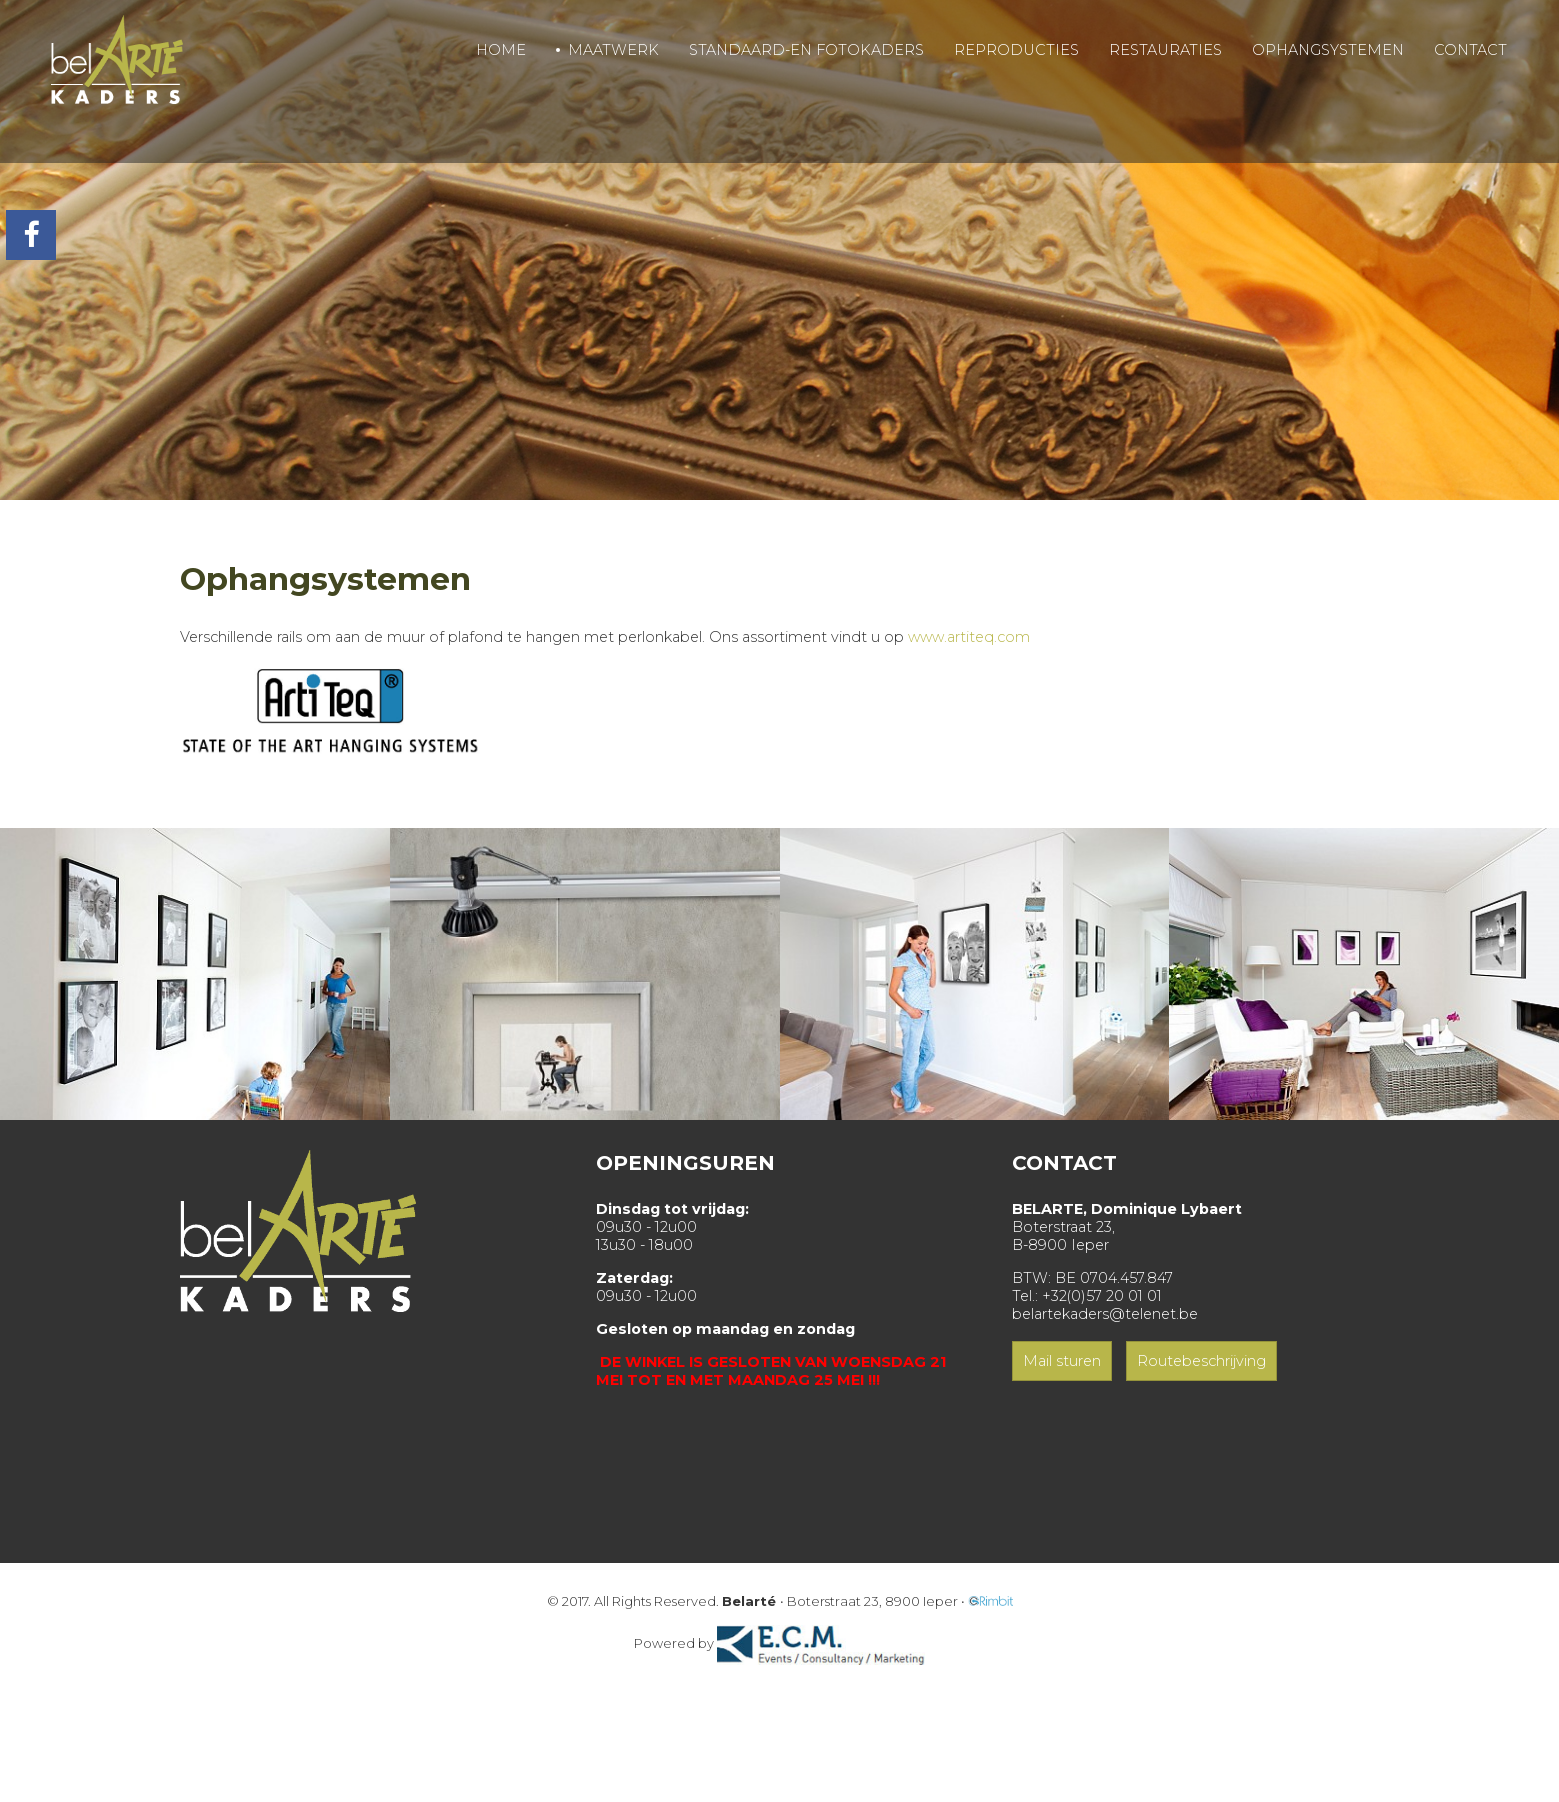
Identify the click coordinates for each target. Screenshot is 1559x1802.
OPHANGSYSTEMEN (1328, 50)
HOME (501, 50)
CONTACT (1470, 50)
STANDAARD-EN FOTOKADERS (806, 50)
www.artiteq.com (969, 637)
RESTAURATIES (1165, 50)
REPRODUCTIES (1016, 50)
